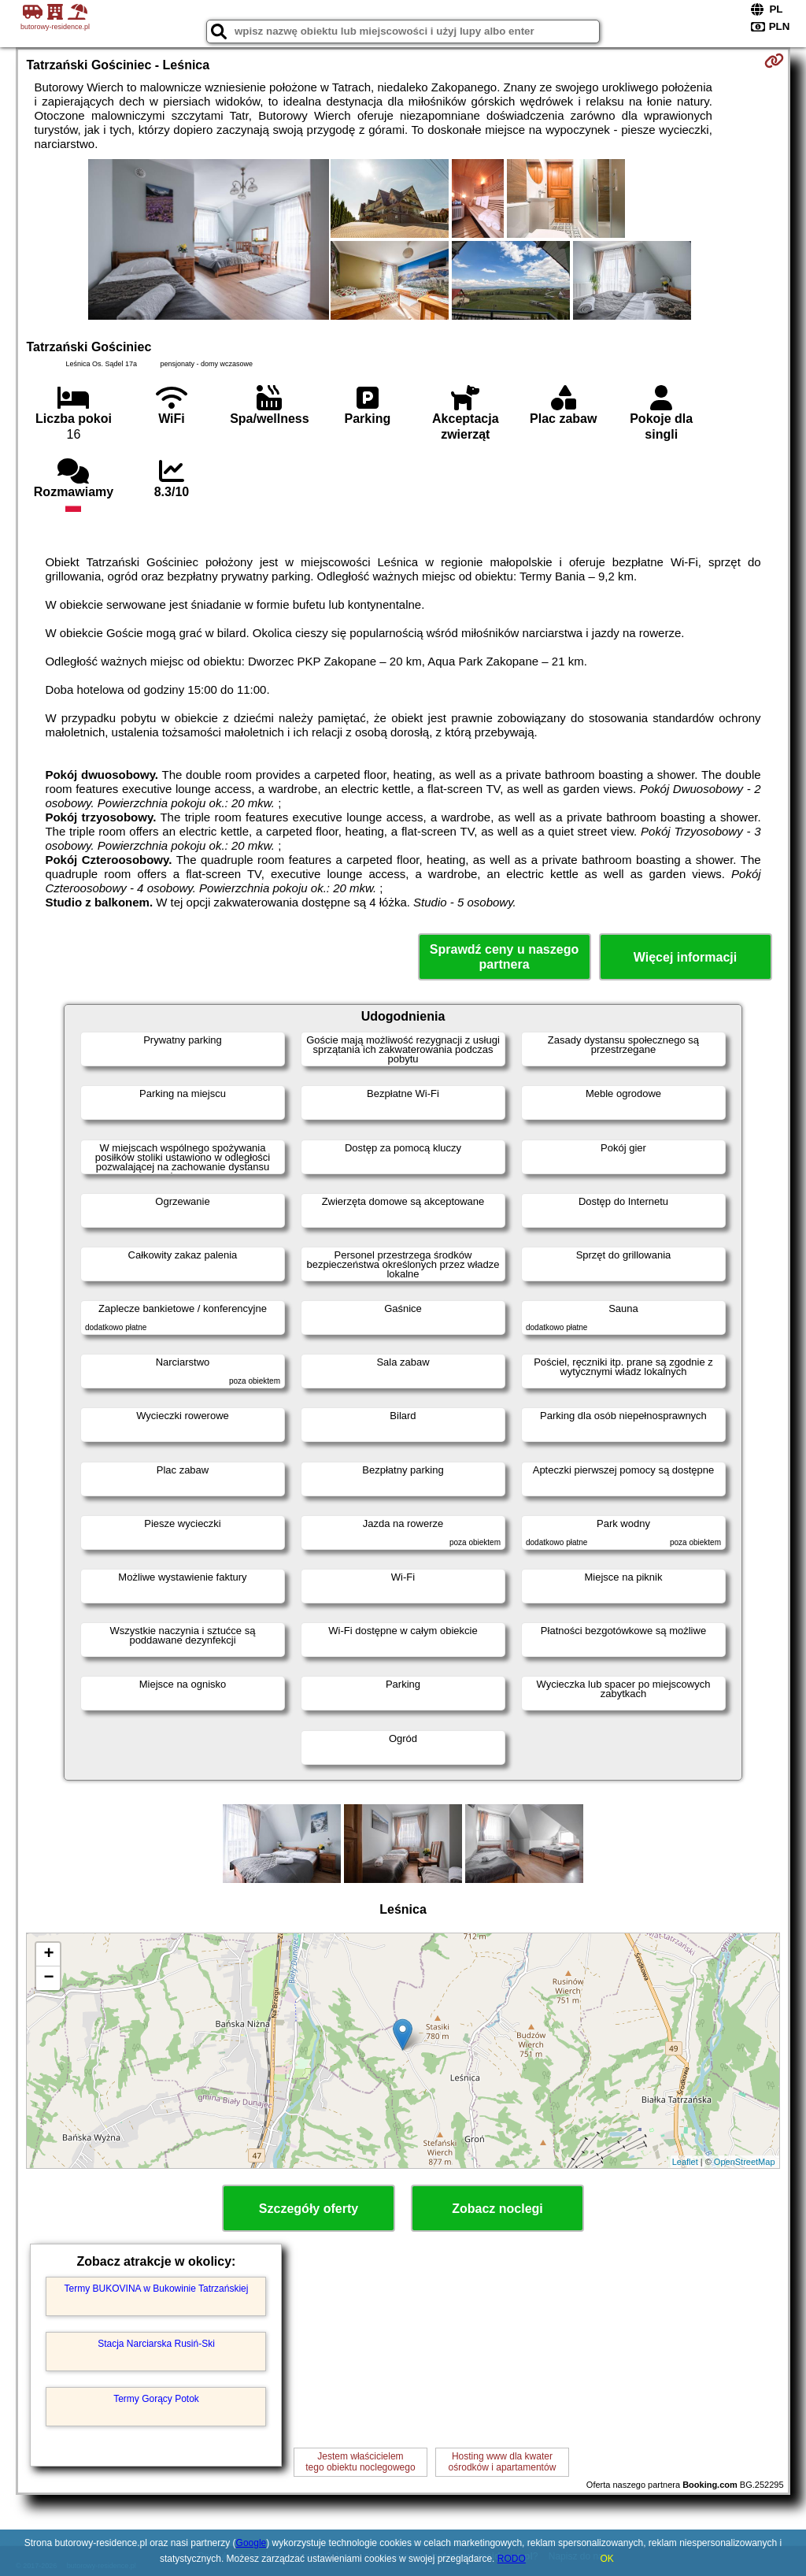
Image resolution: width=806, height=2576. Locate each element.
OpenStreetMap (744, 2161)
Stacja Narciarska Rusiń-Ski (156, 2343)
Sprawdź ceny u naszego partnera (504, 957)
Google (251, 2542)
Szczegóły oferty (308, 2208)
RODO (511, 2558)
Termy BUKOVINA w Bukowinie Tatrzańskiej (157, 2288)
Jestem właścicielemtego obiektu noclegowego (360, 2462)
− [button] (48, 1978)
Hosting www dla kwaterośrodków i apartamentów (502, 2462)
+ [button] (48, 1954)
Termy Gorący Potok (156, 2398)
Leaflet (685, 2161)
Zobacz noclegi (497, 2208)
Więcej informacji (685, 957)
